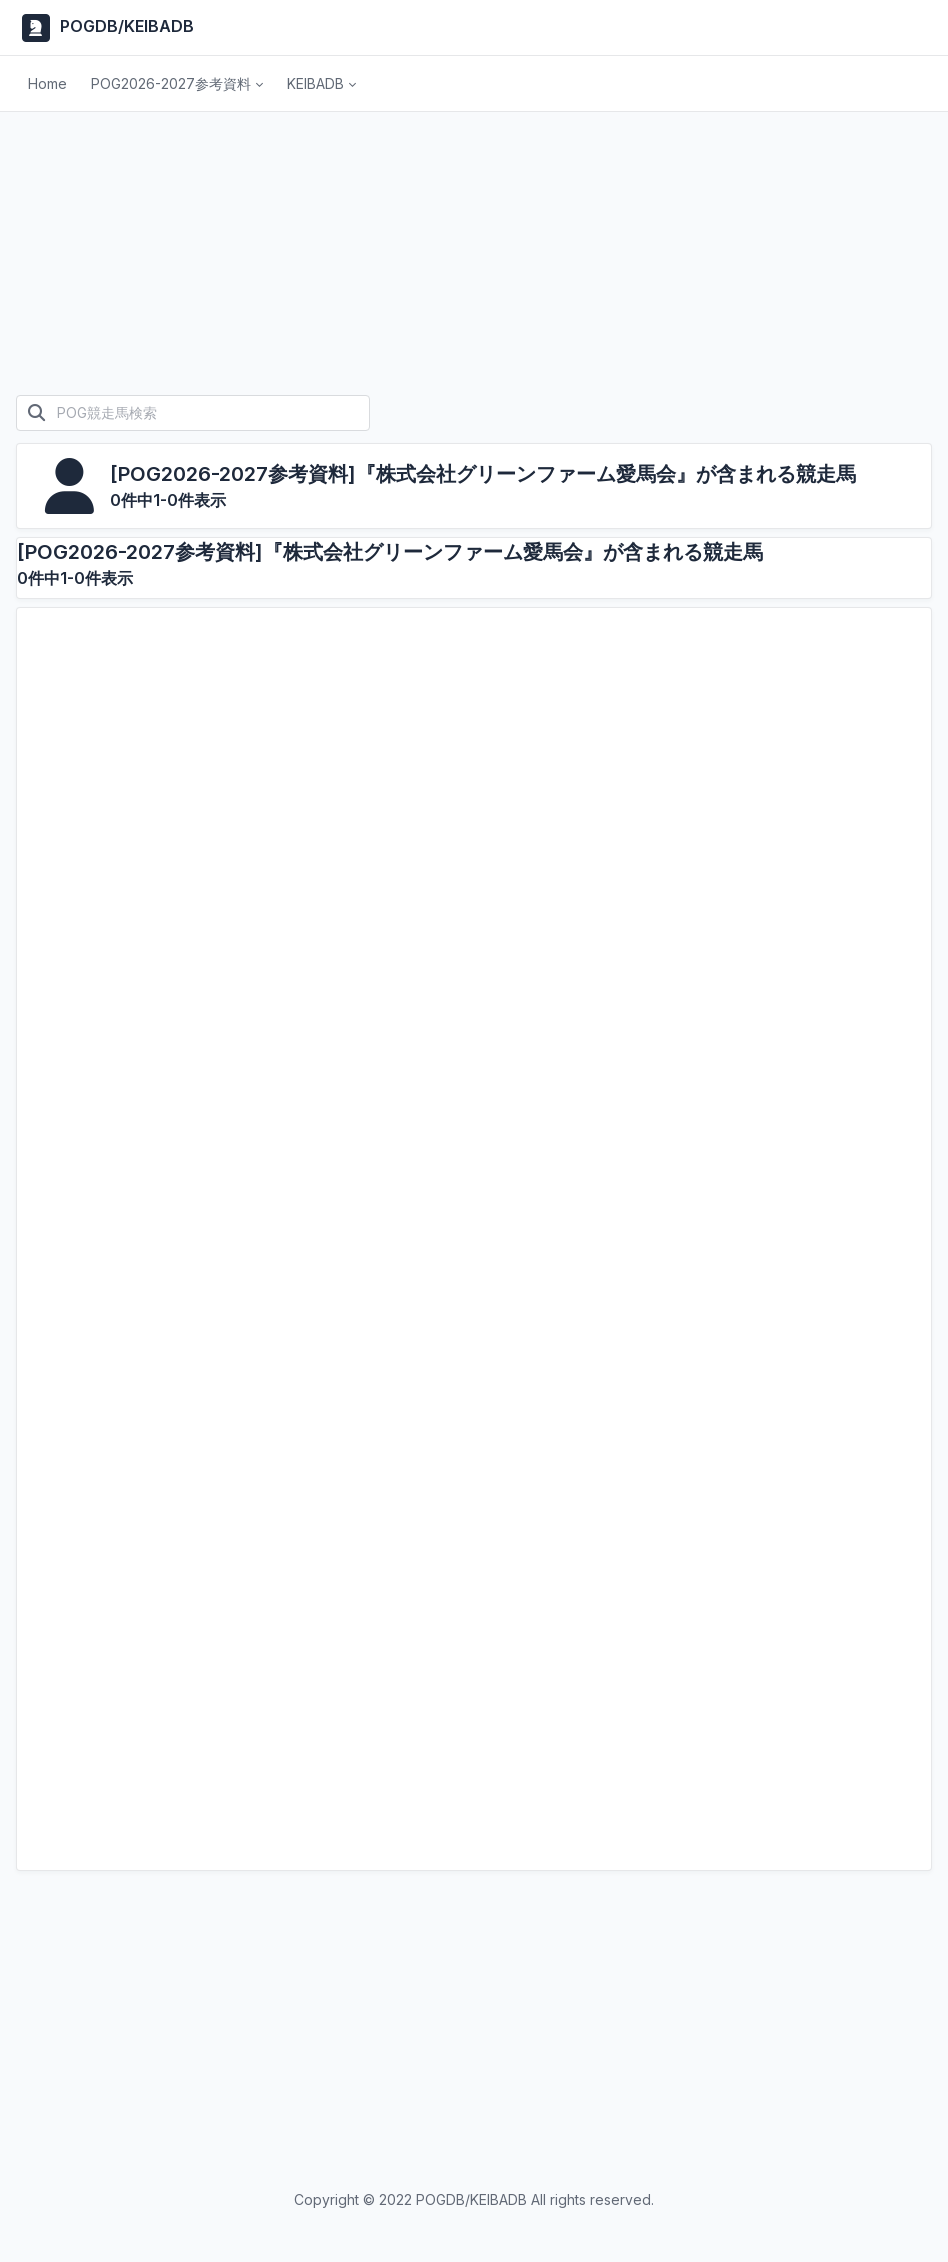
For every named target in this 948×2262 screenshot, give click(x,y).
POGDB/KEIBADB (105, 28)
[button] (177, 84)
